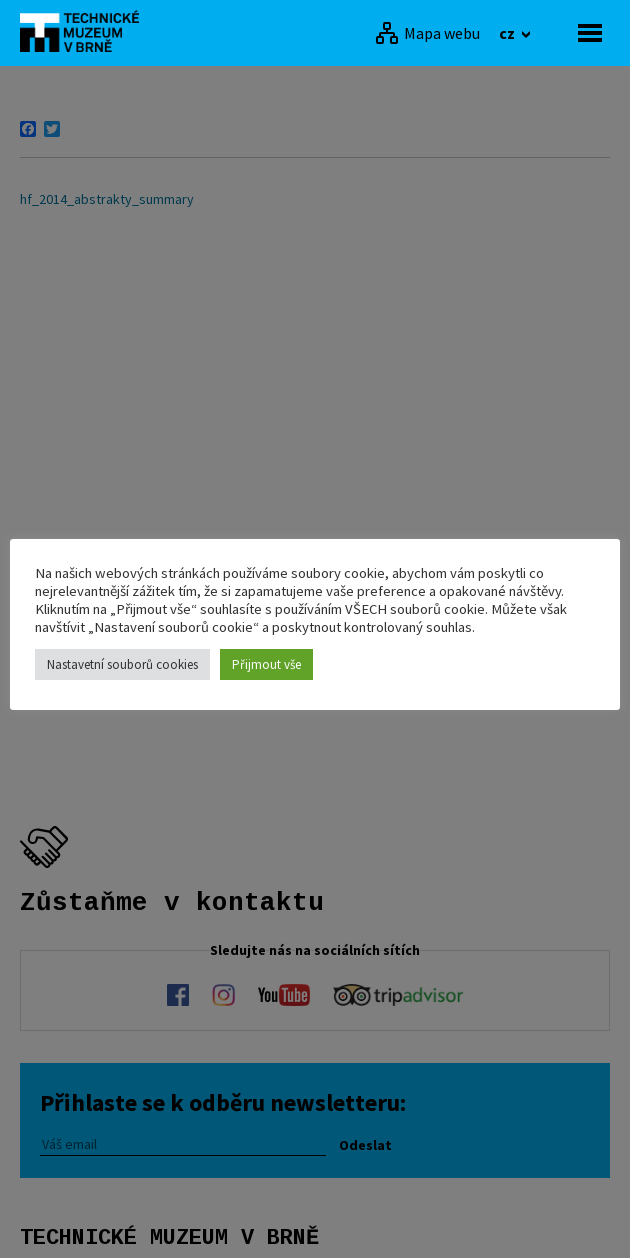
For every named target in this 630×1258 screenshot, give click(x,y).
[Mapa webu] (427, 33)
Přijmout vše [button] (266, 664)
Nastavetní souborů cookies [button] (122, 664)
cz (508, 33)
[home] (85, 31)
